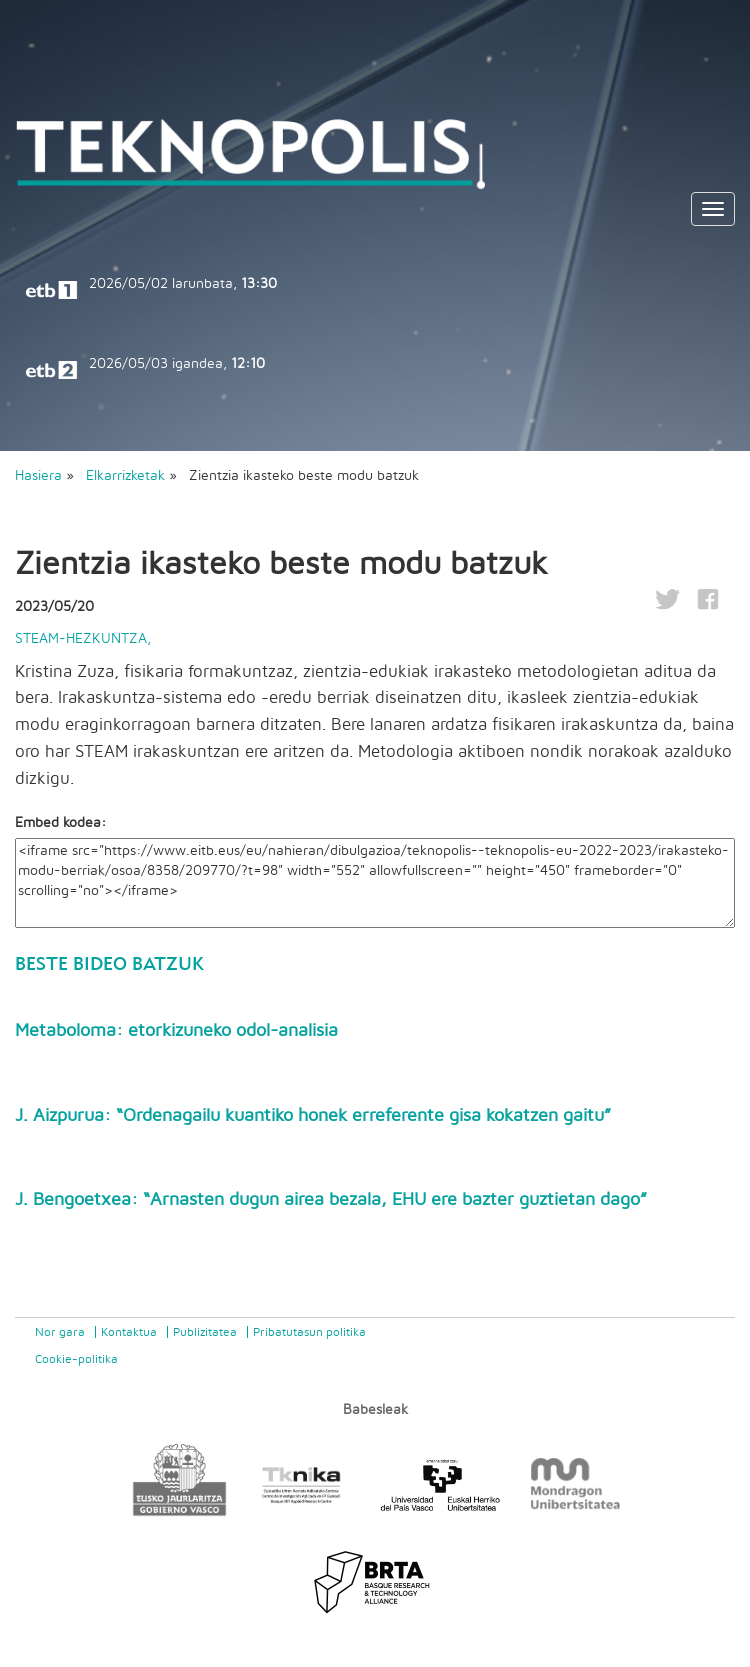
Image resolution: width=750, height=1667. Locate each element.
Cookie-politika (76, 1359)
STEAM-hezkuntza (81, 639)
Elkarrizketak (127, 476)
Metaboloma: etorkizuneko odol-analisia (176, 1031)
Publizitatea (205, 1332)
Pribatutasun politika (309, 1332)
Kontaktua (129, 1332)
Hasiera (38, 476)
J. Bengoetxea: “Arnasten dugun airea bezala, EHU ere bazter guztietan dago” (331, 1200)
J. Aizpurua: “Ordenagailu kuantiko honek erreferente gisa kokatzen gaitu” (313, 1116)
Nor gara (60, 1332)
